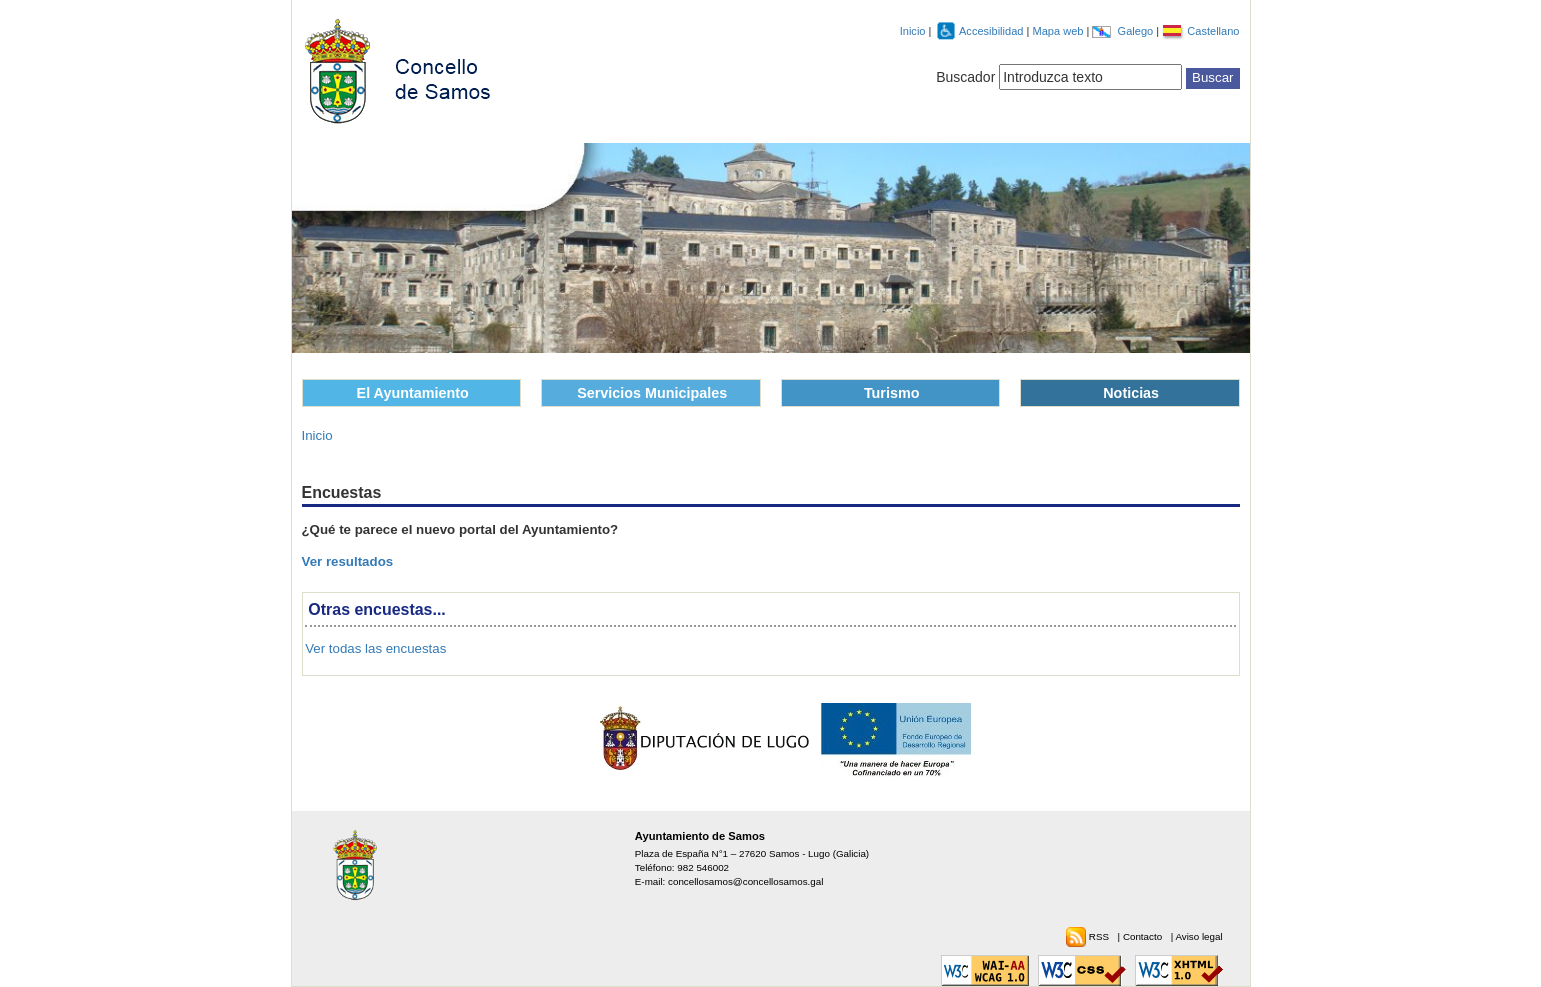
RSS (1100, 936)
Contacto (1144, 936)
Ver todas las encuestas (375, 648)
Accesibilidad (993, 31)
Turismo (892, 393)
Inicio (913, 31)
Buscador (965, 77)
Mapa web (1059, 31)
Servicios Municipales (652, 393)
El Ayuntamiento (413, 393)
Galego (1137, 31)
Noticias (1131, 393)
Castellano (1213, 31)
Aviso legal (1198, 936)
